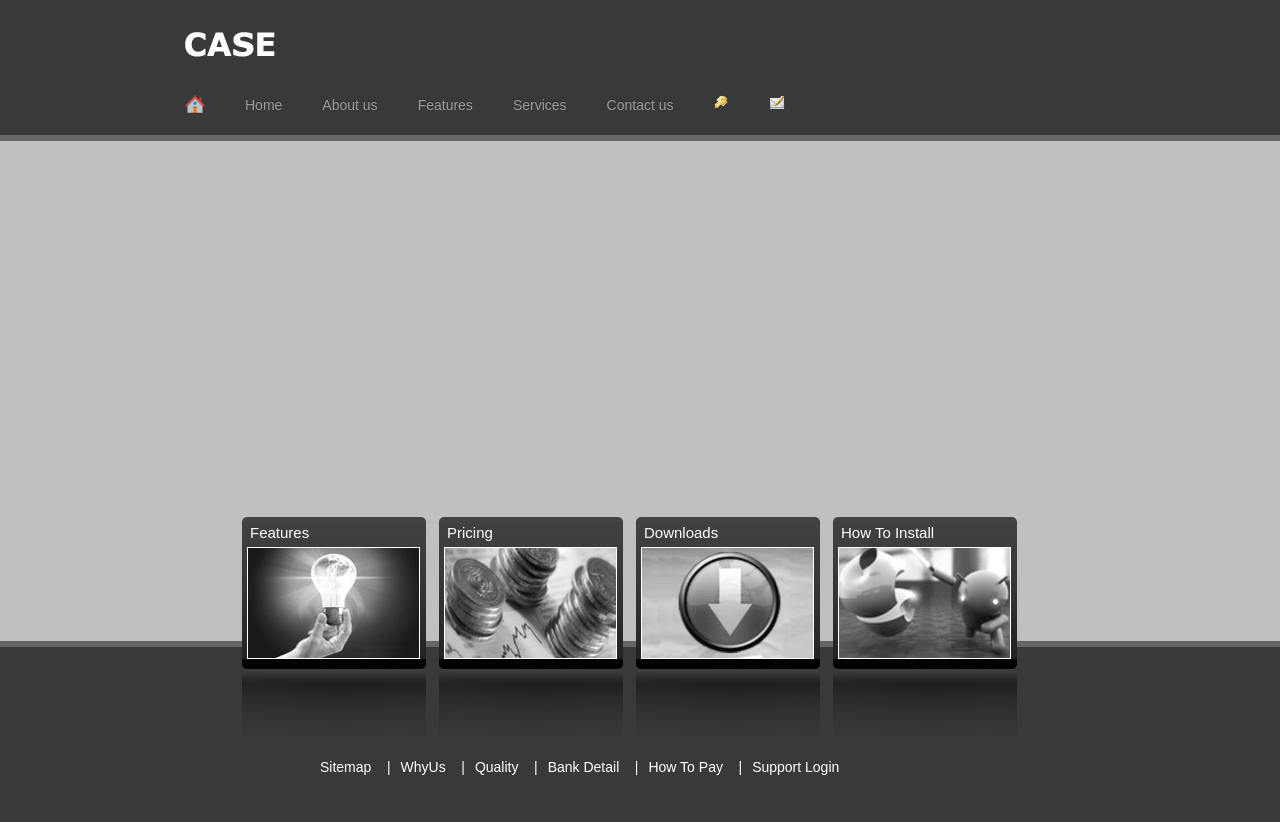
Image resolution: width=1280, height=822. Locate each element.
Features (445, 105)
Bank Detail (585, 767)
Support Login (795, 767)
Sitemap (345, 767)
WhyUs (423, 767)
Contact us (640, 105)
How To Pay (685, 767)
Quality (498, 767)
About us (349, 105)
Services (540, 105)
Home (263, 105)
